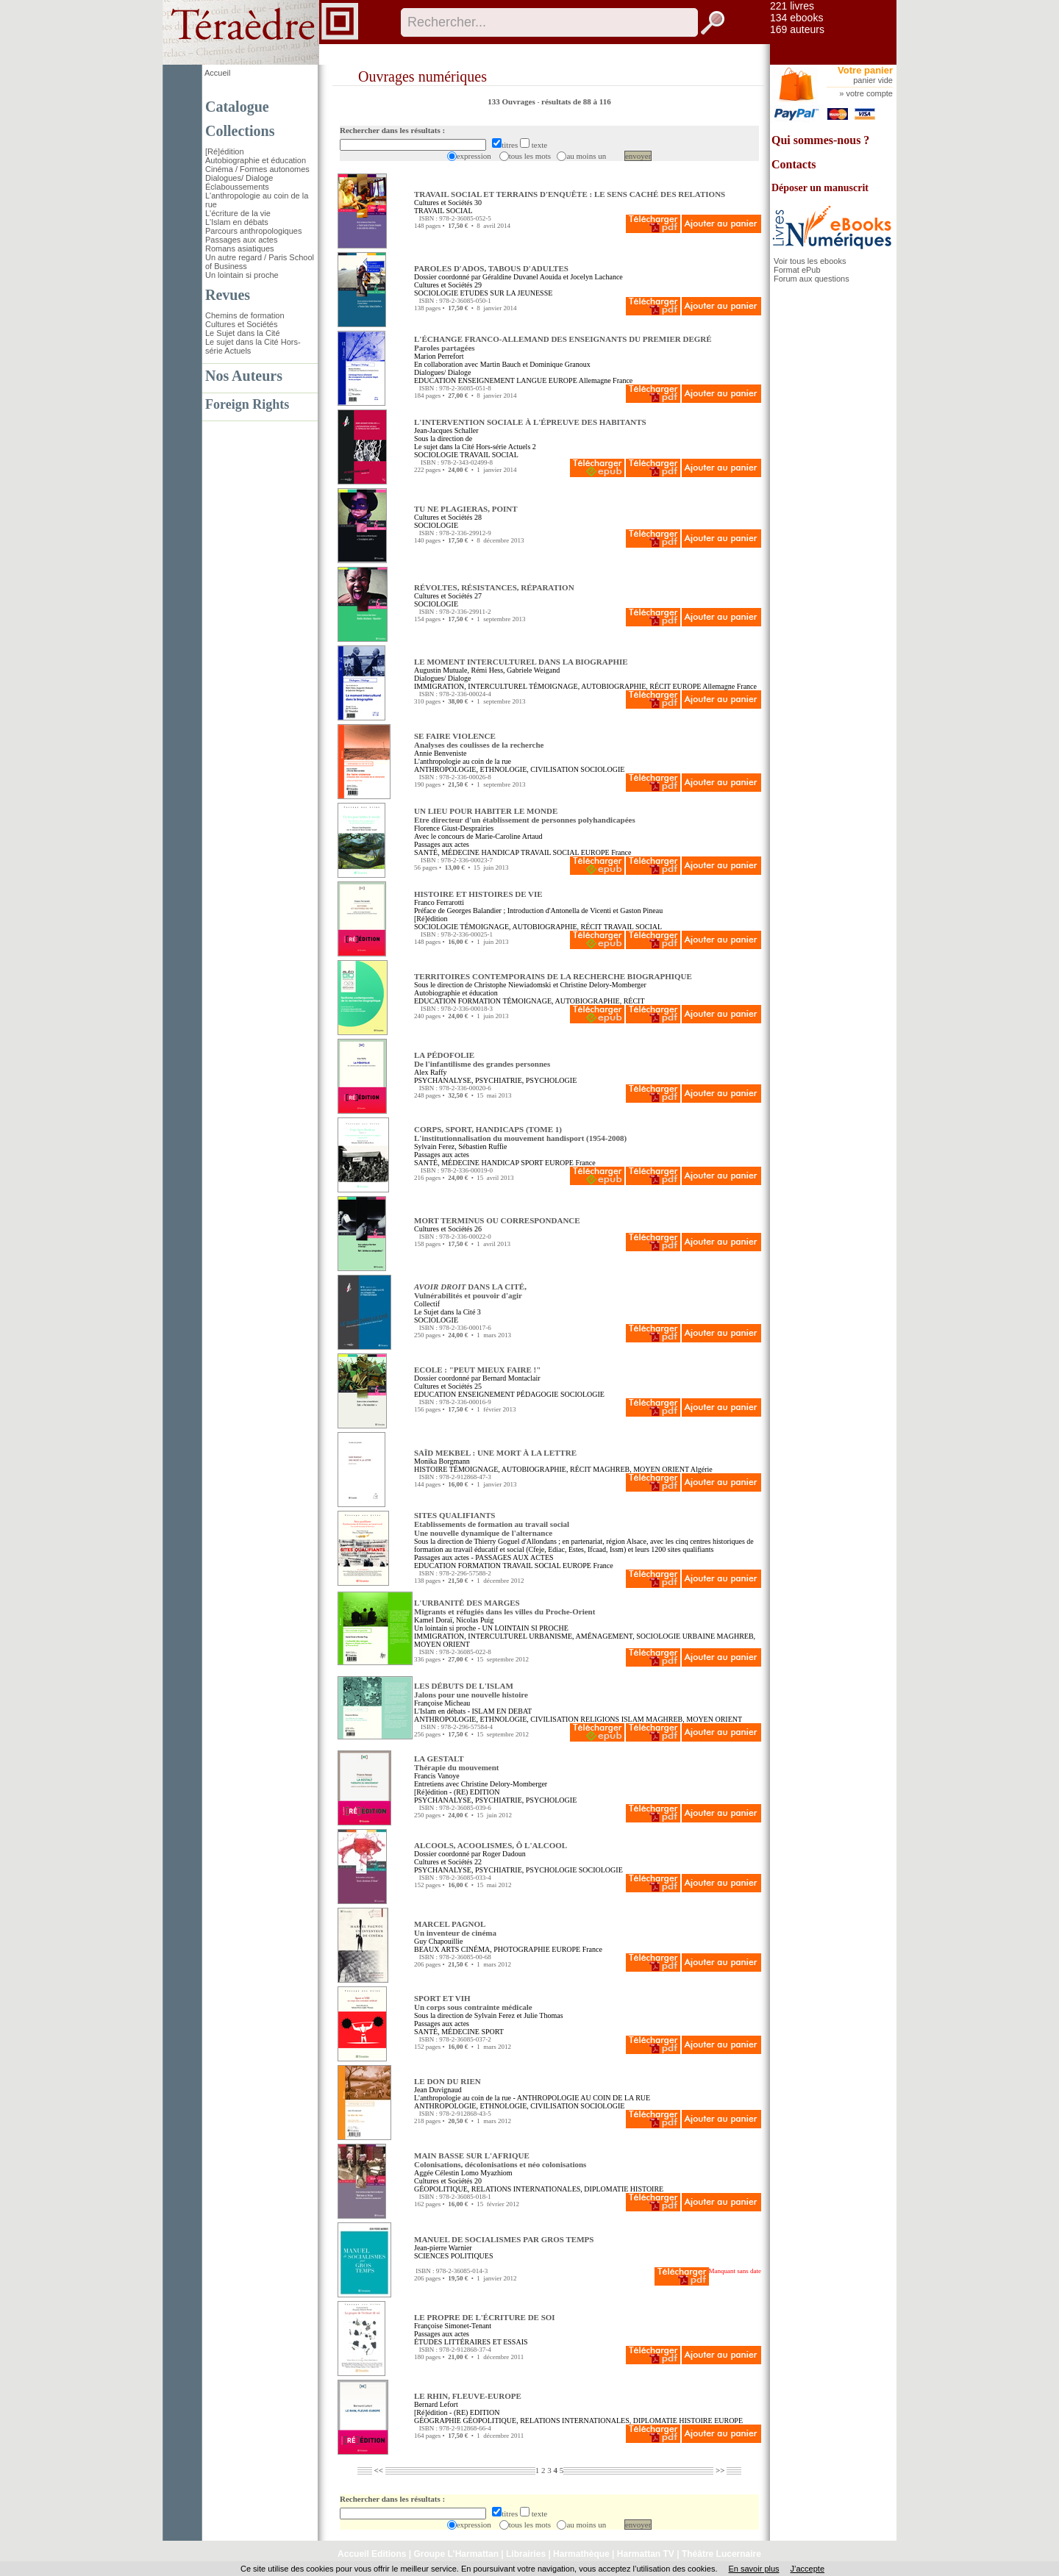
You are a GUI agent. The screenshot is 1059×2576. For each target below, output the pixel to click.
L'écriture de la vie (238, 213)
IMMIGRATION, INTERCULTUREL (470, 686)
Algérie (702, 1469)
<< (378, 2470)
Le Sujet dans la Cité (242, 333)
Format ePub (797, 269)
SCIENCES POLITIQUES (453, 2256)
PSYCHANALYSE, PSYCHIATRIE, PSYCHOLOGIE (495, 1080)
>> (720, 2470)
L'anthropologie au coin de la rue (462, 761)
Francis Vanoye (437, 1776)
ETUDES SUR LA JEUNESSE (506, 293)
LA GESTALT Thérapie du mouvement (456, 1763)
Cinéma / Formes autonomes (257, 169)
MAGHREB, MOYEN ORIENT (641, 1469)
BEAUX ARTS (436, 1949)
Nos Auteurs (243, 376)
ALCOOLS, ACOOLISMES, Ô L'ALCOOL (490, 1845)
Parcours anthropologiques (253, 230)
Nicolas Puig (474, 1620)
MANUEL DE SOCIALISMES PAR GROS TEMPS (503, 2239)
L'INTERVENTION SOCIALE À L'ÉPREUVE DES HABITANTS (530, 422)
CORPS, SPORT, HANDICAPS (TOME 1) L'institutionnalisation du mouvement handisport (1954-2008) (520, 1133)
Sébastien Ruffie (482, 1146)
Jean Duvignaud (438, 2090)
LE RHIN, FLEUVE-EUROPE (467, 2395)
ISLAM (632, 1719)
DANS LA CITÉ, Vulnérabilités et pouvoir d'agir (470, 1291)
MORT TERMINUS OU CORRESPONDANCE (497, 1220)
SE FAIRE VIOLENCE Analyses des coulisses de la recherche (479, 740)
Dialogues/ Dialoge (239, 177)
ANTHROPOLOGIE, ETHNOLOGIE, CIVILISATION (496, 769)
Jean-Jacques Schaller (446, 430)
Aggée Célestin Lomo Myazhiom (463, 2173)
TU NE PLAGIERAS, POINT (466, 508)
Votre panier (865, 70)
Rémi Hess (487, 670)
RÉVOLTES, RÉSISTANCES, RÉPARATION (494, 587)
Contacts (793, 164)
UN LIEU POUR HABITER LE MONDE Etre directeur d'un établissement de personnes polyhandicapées (524, 815)
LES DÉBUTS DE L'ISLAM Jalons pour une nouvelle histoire (471, 1690)
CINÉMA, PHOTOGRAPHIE (505, 1949)
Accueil (217, 72)
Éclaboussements (237, 186)
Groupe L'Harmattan (456, 2554)
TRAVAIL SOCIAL (443, 211)
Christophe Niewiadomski (513, 985)
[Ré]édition (224, 151)
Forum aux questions (811, 278)
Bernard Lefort (436, 2404)
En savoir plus (753, 2568)
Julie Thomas (543, 2015)
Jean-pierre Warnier (443, 2248)
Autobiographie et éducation (255, 160)
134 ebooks (796, 18)
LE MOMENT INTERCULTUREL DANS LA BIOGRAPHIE (521, 661)
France (622, 380)
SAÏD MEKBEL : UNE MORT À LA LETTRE (495, 1452)
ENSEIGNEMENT (486, 380)
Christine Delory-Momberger (603, 985)
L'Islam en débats (236, 222)
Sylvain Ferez (434, 1146)
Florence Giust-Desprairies (453, 828)
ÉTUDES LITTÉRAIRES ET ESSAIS (471, 2342)
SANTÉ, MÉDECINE (446, 852)
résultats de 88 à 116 (576, 101)
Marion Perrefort (438, 356)
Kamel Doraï (433, 1620)
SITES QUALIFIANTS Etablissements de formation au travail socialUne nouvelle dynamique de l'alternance (491, 1524)
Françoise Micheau (442, 1703)
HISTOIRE (430, 1469)
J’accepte (807, 2568)
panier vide (873, 80)
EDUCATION (435, 380)
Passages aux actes (241, 239)
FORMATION (479, 1001)
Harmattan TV (645, 2554)
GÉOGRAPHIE (437, 2420)
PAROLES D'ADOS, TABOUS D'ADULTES (491, 268)
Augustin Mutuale (441, 670)
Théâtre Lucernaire (721, 2554)
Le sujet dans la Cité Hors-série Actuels (472, 447)
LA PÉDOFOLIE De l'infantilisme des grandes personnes (482, 1059)
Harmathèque (581, 2554)
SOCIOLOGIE (436, 293)
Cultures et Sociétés (241, 324)
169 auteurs (797, 29)
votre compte (869, 93)
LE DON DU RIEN (447, 2081)
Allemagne (595, 380)
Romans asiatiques (239, 248)
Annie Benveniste (440, 753)
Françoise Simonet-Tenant (452, 2326)
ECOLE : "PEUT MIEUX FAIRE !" (477, 1369)
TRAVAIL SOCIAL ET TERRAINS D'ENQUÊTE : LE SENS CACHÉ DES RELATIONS (569, 194)
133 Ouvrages (512, 101)
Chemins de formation (245, 315)
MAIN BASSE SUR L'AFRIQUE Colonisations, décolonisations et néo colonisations (500, 2160)
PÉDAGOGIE (537, 1394)
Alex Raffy (430, 1072)
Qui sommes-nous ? (820, 140)
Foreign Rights (247, 404)
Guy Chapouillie (438, 1941)
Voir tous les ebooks (810, 261)
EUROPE (563, 380)
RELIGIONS (599, 1719)
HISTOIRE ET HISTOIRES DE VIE (478, 894)
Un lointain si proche (242, 275)
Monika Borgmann (442, 1461)
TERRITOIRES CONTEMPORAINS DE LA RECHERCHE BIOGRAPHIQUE (553, 976)
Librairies (526, 2554)
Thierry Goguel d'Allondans (515, 1541)
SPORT (532, 1163)
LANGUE (531, 380)
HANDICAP (499, 852)
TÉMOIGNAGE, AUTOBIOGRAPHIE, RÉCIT (600, 686)
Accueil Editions (372, 2554)
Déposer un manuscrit (820, 187)
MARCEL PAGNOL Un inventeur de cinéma (455, 1928)
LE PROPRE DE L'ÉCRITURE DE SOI (484, 2317)
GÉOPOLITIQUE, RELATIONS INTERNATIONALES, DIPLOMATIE (521, 2189)
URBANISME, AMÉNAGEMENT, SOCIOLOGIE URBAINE (622, 1636)
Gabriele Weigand (533, 670)
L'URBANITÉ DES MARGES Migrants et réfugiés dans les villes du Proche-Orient (504, 1607)
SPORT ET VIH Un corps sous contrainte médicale (473, 2002)
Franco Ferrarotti (439, 902)
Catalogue (237, 107)
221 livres (792, 6)
